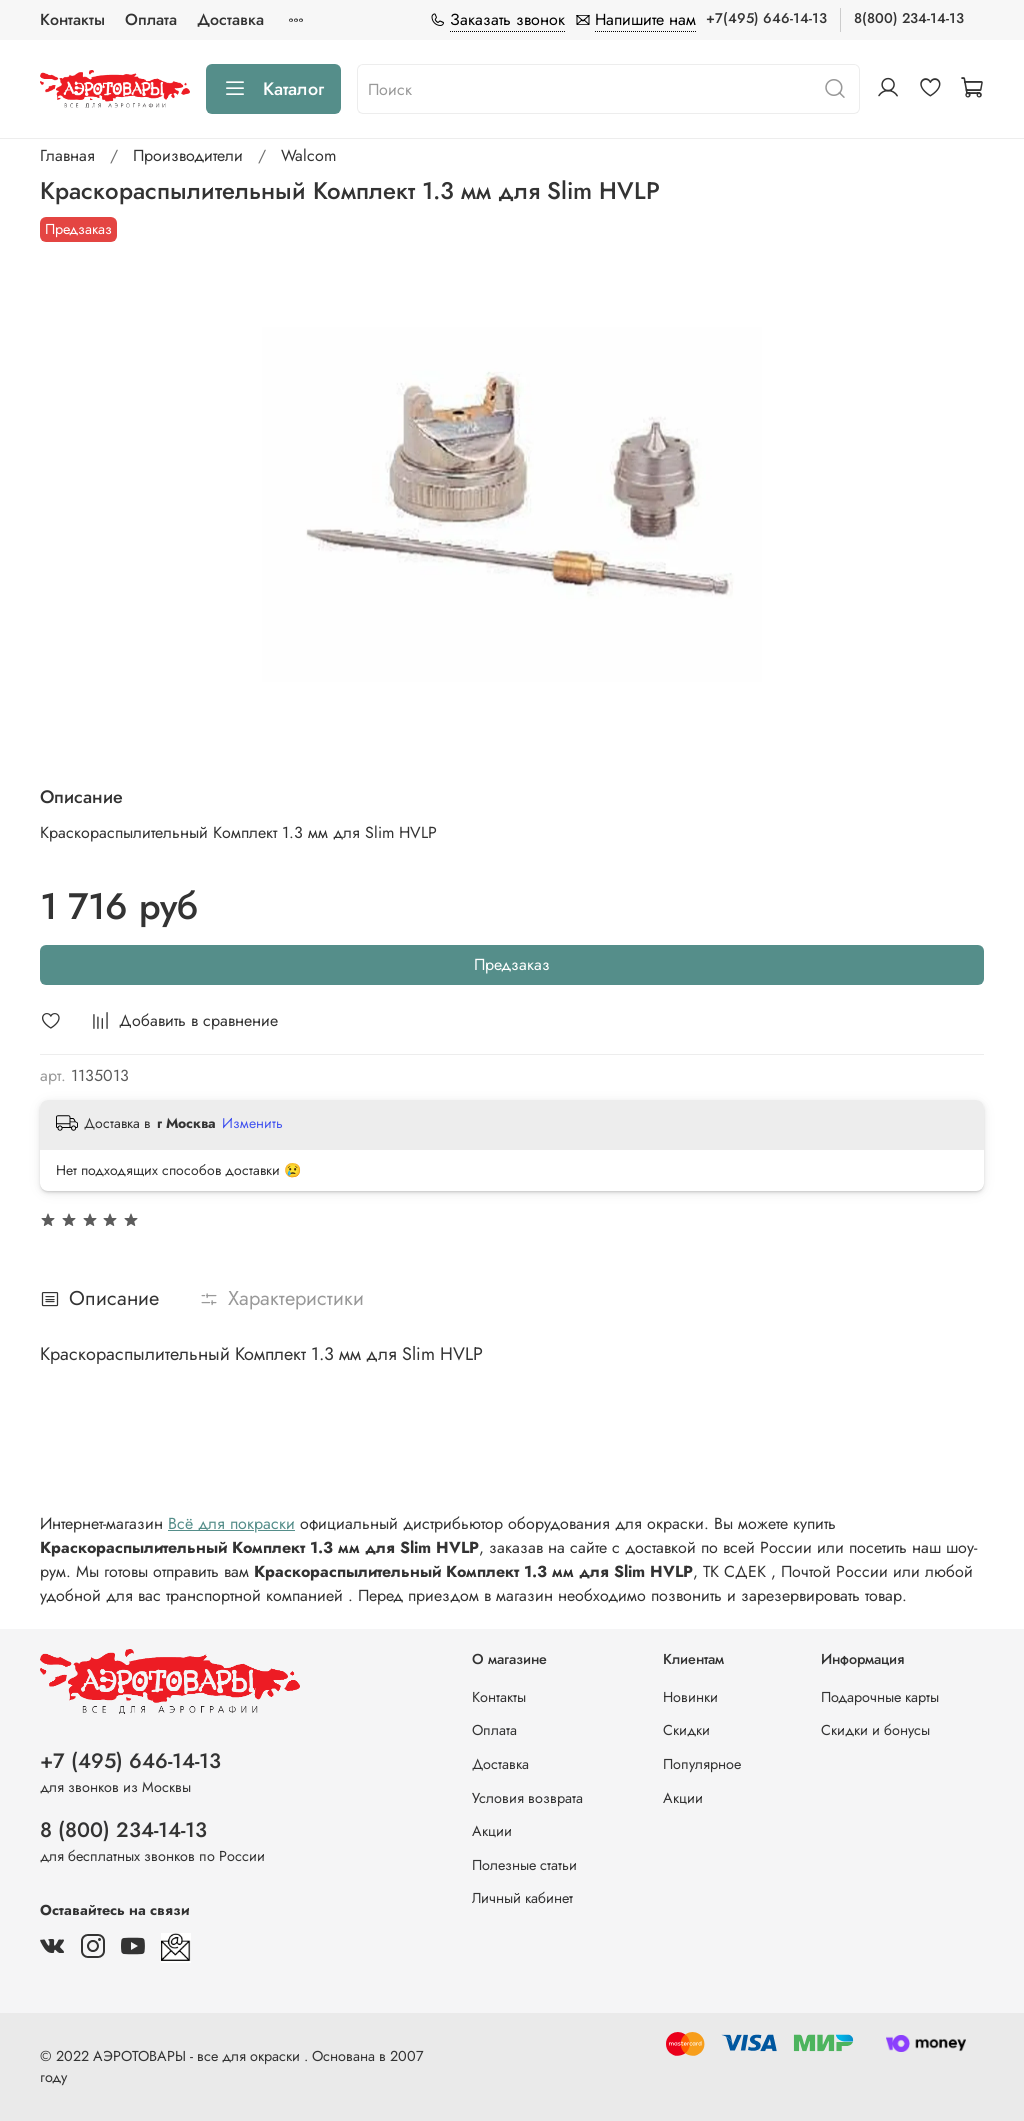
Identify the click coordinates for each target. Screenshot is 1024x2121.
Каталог (273, 89)
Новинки (690, 1697)
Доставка (230, 19)
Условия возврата (527, 1798)
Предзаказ (512, 964)
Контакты (72, 19)
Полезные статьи (524, 1865)
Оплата (151, 19)
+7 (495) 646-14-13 (130, 1761)
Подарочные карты (880, 1697)
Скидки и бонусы (875, 1730)
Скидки (686, 1730)
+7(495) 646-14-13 (766, 18)
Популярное (702, 1764)
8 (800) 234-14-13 (123, 1830)
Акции (492, 1831)
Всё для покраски (231, 1523)
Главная (67, 155)
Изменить (252, 1123)
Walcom (308, 155)
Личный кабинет (522, 1898)
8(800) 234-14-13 (909, 18)
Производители (188, 155)
